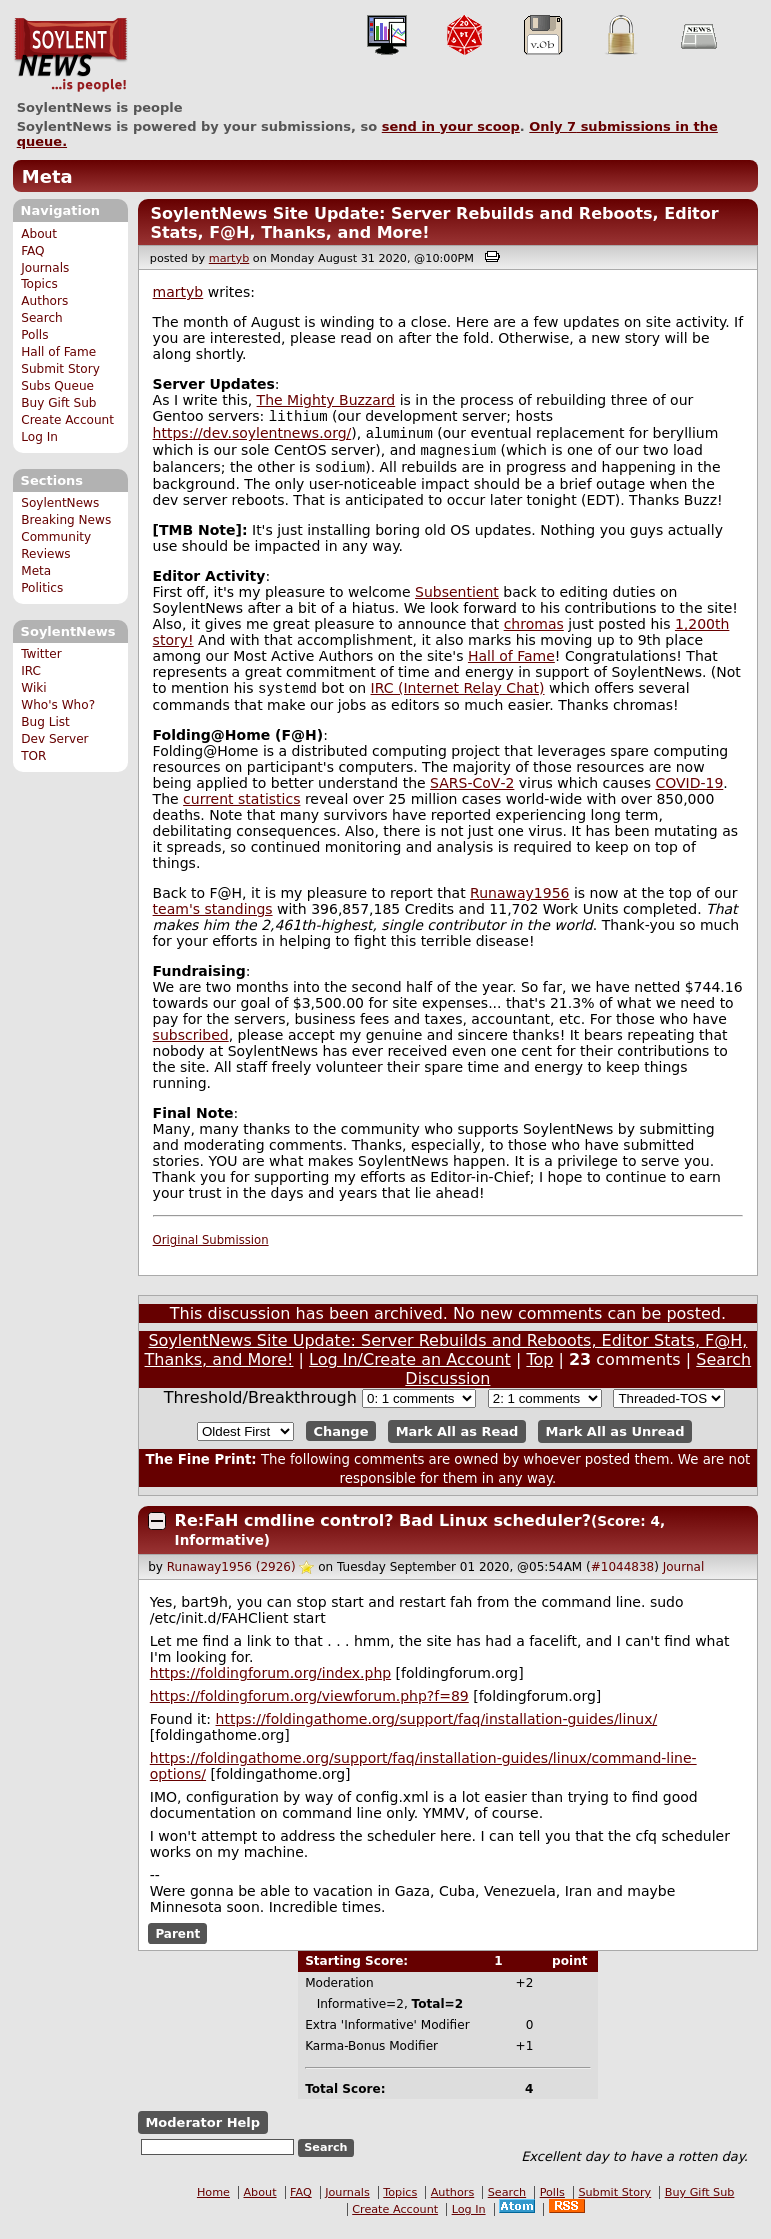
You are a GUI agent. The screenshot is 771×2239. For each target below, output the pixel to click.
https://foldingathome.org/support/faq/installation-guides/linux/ (437, 1729)
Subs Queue (57, 386)
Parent (177, 1943)
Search (42, 318)
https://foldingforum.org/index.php (270, 1683)
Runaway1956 (519, 903)
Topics (39, 284)
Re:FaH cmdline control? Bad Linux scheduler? (383, 1530)
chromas (534, 632)
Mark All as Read (457, 1441)
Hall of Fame (58, 352)
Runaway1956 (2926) (231, 1577)
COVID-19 (689, 793)
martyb (229, 258)
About (39, 234)
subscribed (191, 1045)
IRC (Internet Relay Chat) (458, 698)
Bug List (45, 722)
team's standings (213, 919)
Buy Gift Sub (58, 403)
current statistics (241, 809)
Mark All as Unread (615, 1441)
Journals (45, 268)
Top (539, 1369)
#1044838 (623, 1577)
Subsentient (457, 600)
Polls (34, 335)
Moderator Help (202, 2132)
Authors (44, 301)
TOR (33, 756)
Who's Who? (58, 705)
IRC (31, 671)
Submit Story (60, 369)
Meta (47, 176)
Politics (42, 588)
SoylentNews (70, 55)
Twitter (41, 654)
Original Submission (211, 1250)
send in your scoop (451, 126)
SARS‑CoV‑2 (472, 793)
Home (213, 2202)
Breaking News (66, 520)
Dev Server (54, 739)
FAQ (32, 251)
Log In (39, 437)
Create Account (67, 420)
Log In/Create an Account (410, 1369)
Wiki (33, 688)
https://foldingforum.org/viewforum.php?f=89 (309, 1706)
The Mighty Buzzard (326, 400)
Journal (684, 1577)
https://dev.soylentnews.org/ (252, 437)
